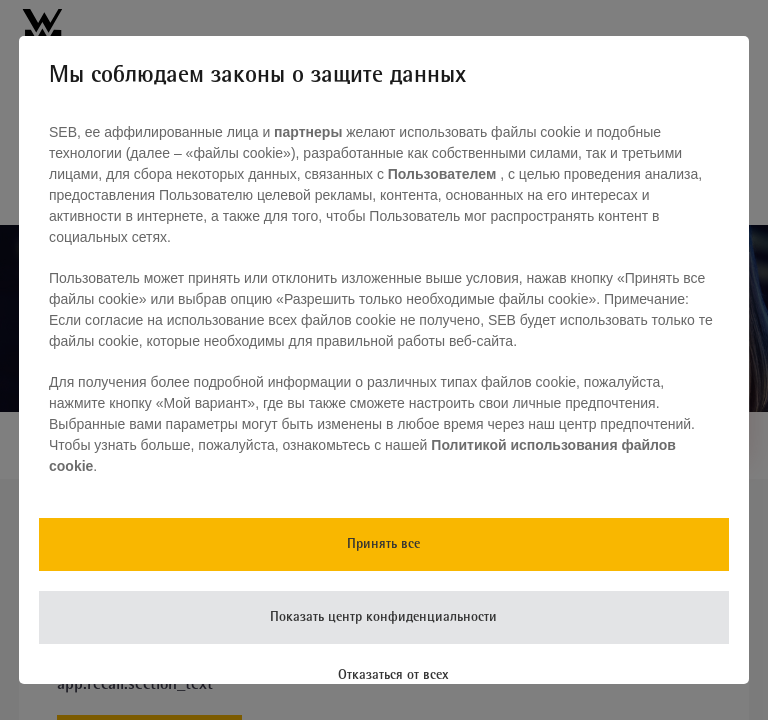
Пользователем (444, 174)
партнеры (308, 132)
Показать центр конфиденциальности (383, 617)
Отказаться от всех (393, 675)
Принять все (383, 544)
